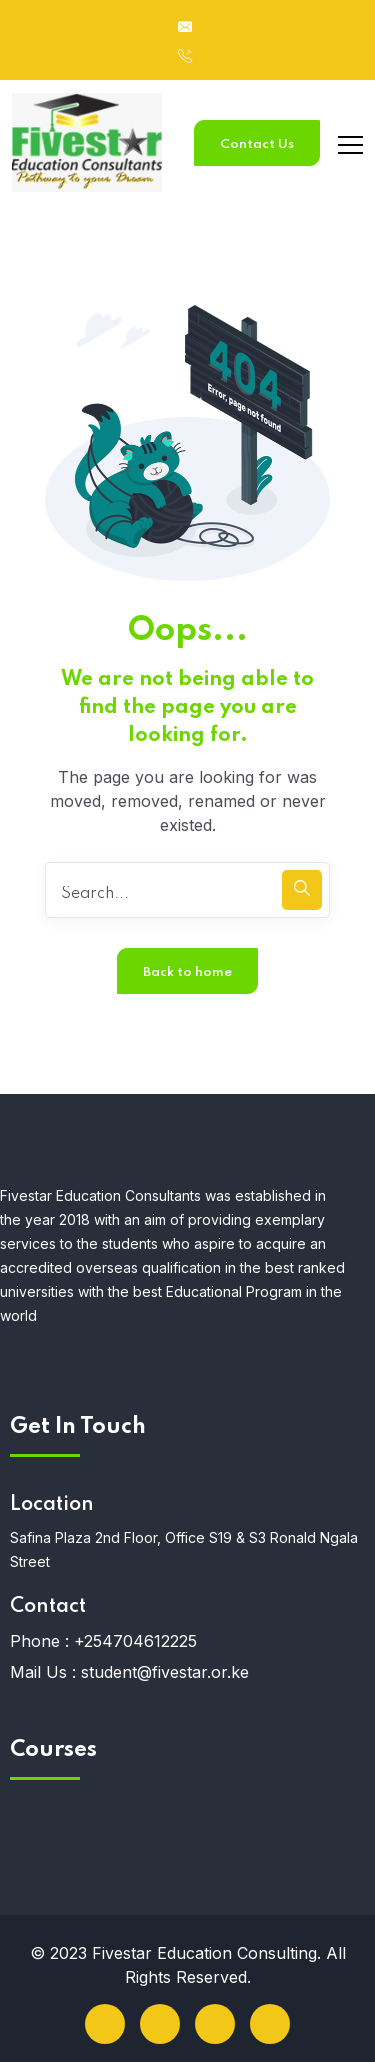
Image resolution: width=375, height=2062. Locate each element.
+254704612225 (135, 1641)
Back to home (187, 972)
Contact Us (257, 144)
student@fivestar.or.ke (165, 1672)
